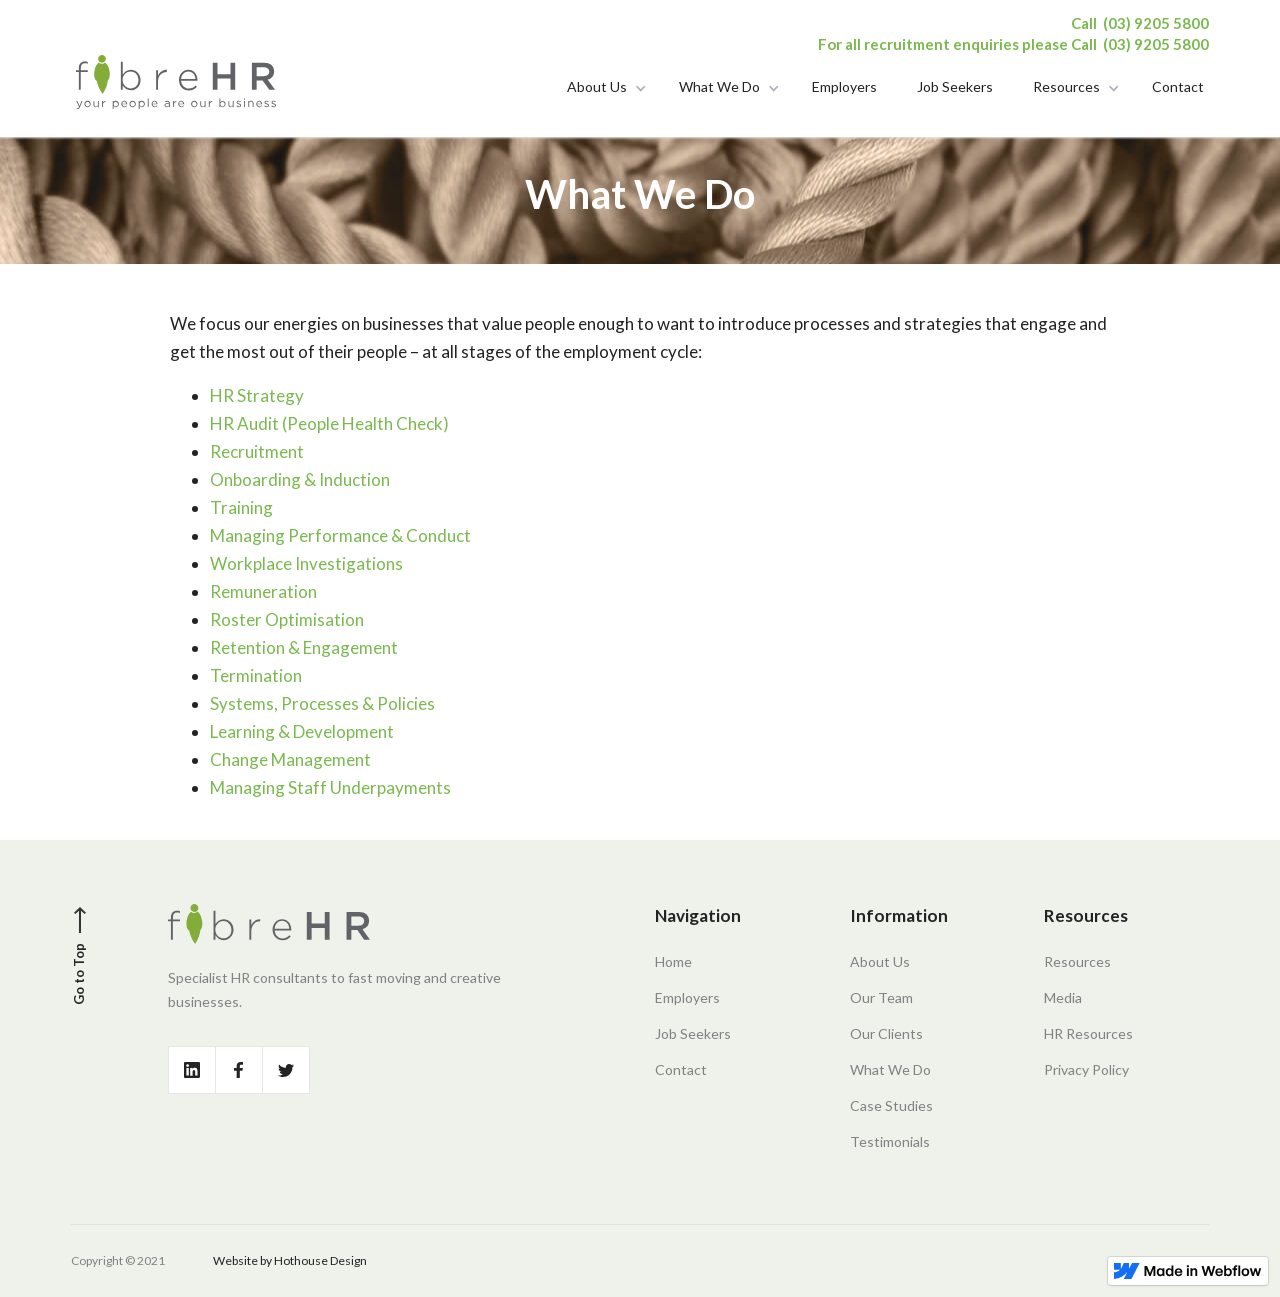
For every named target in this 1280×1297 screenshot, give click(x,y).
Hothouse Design (320, 1260)
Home (673, 961)
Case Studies (891, 1105)
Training (241, 507)
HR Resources (1088, 1033)
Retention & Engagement (304, 647)
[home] (176, 81)
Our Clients (886, 1033)
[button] (603, 90)
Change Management (290, 759)
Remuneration (263, 591)
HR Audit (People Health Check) (329, 423)
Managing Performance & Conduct (340, 535)
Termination (256, 675)
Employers (844, 85)
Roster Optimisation (287, 619)
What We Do (719, 85)
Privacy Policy (1086, 1069)
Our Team (881, 997)
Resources (1066, 85)
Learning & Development (302, 731)
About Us (597, 85)
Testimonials (890, 1141)
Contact (1178, 85)
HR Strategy (257, 395)
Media (1063, 997)
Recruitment (257, 451)
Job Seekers (955, 85)
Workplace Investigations (306, 563)
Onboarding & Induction (300, 479)
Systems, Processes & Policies (322, 703)
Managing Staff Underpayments (330, 787)
